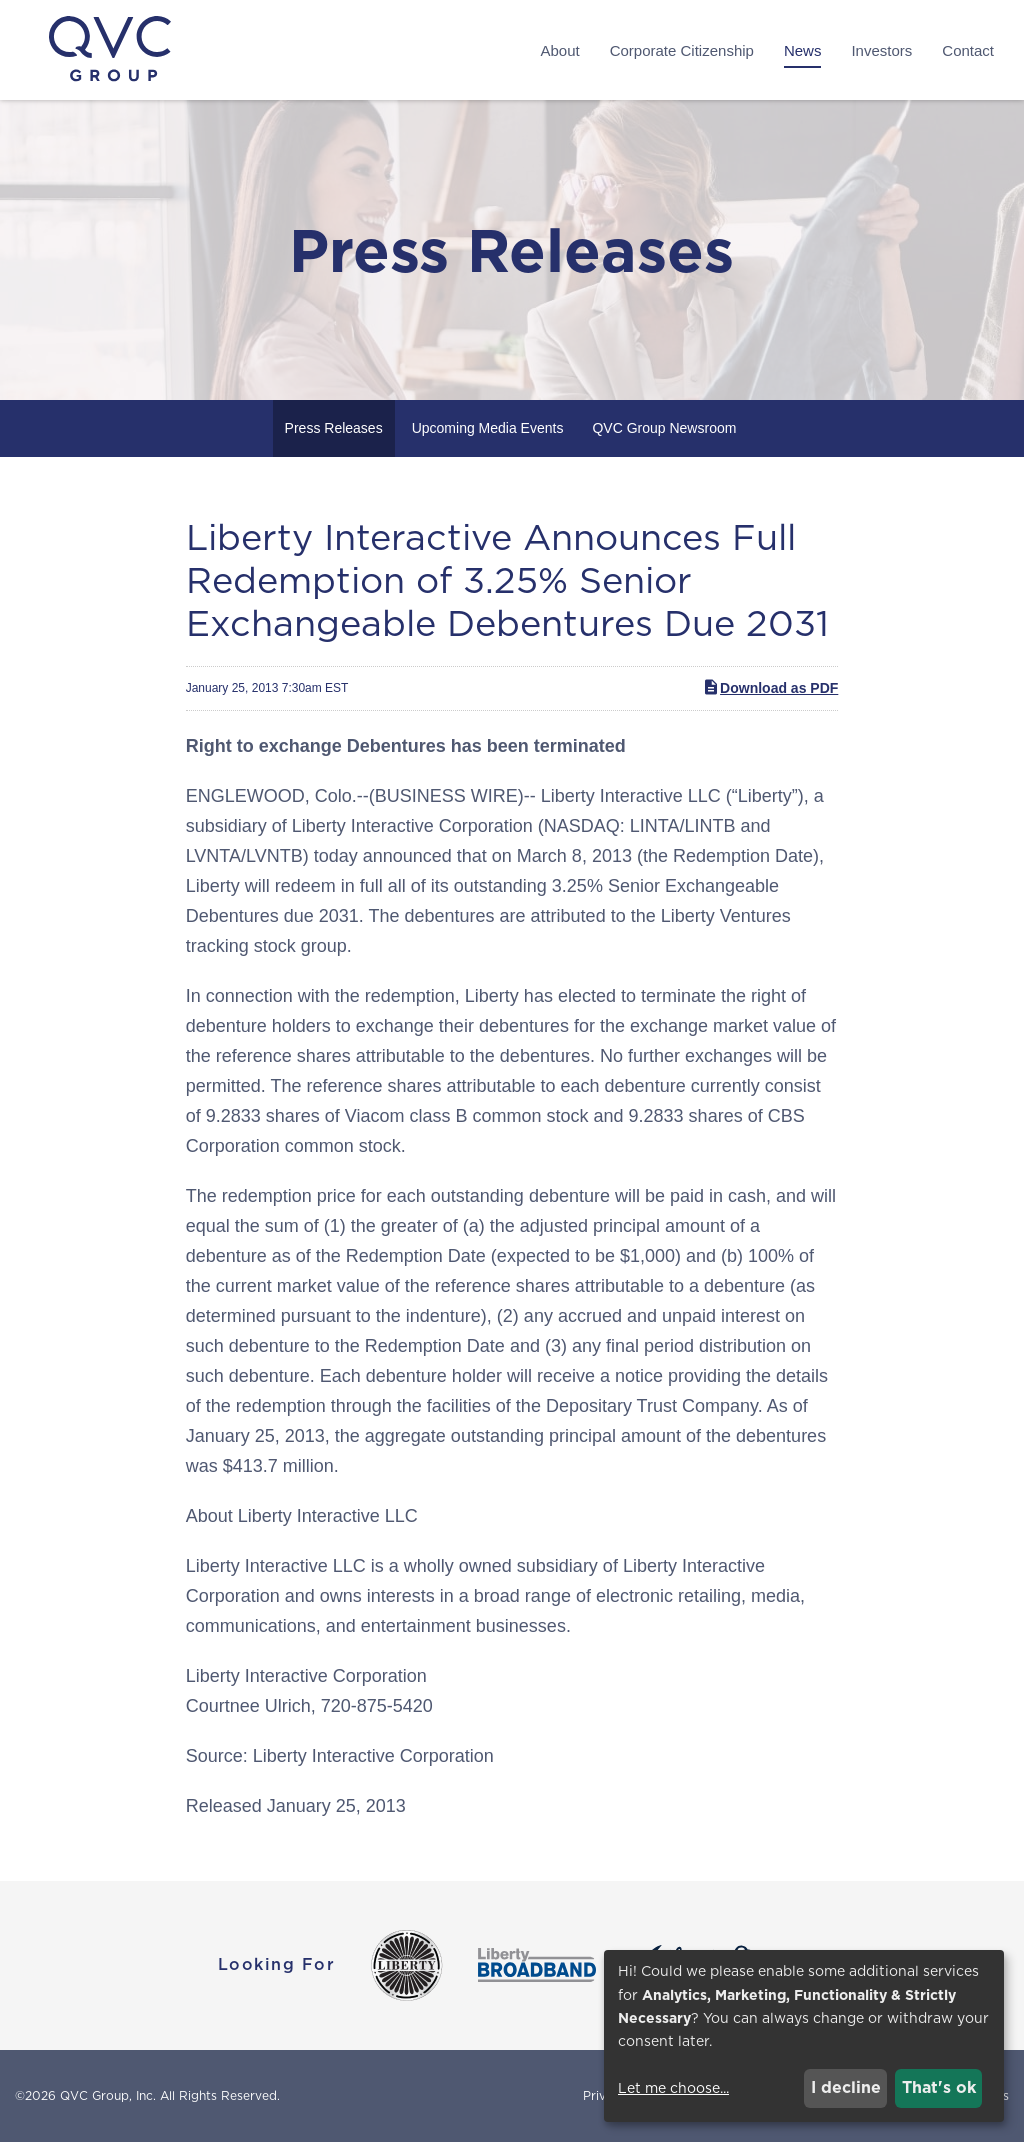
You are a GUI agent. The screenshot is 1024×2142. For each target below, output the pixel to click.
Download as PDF (770, 687)
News (803, 50)
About (559, 50)
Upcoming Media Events (488, 428)
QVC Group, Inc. (108, 2095)
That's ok (939, 2087)
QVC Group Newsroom (664, 428)
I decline (846, 2087)
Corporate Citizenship (682, 50)
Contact (968, 50)
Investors (881, 50)
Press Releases (334, 428)
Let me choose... (673, 2088)
